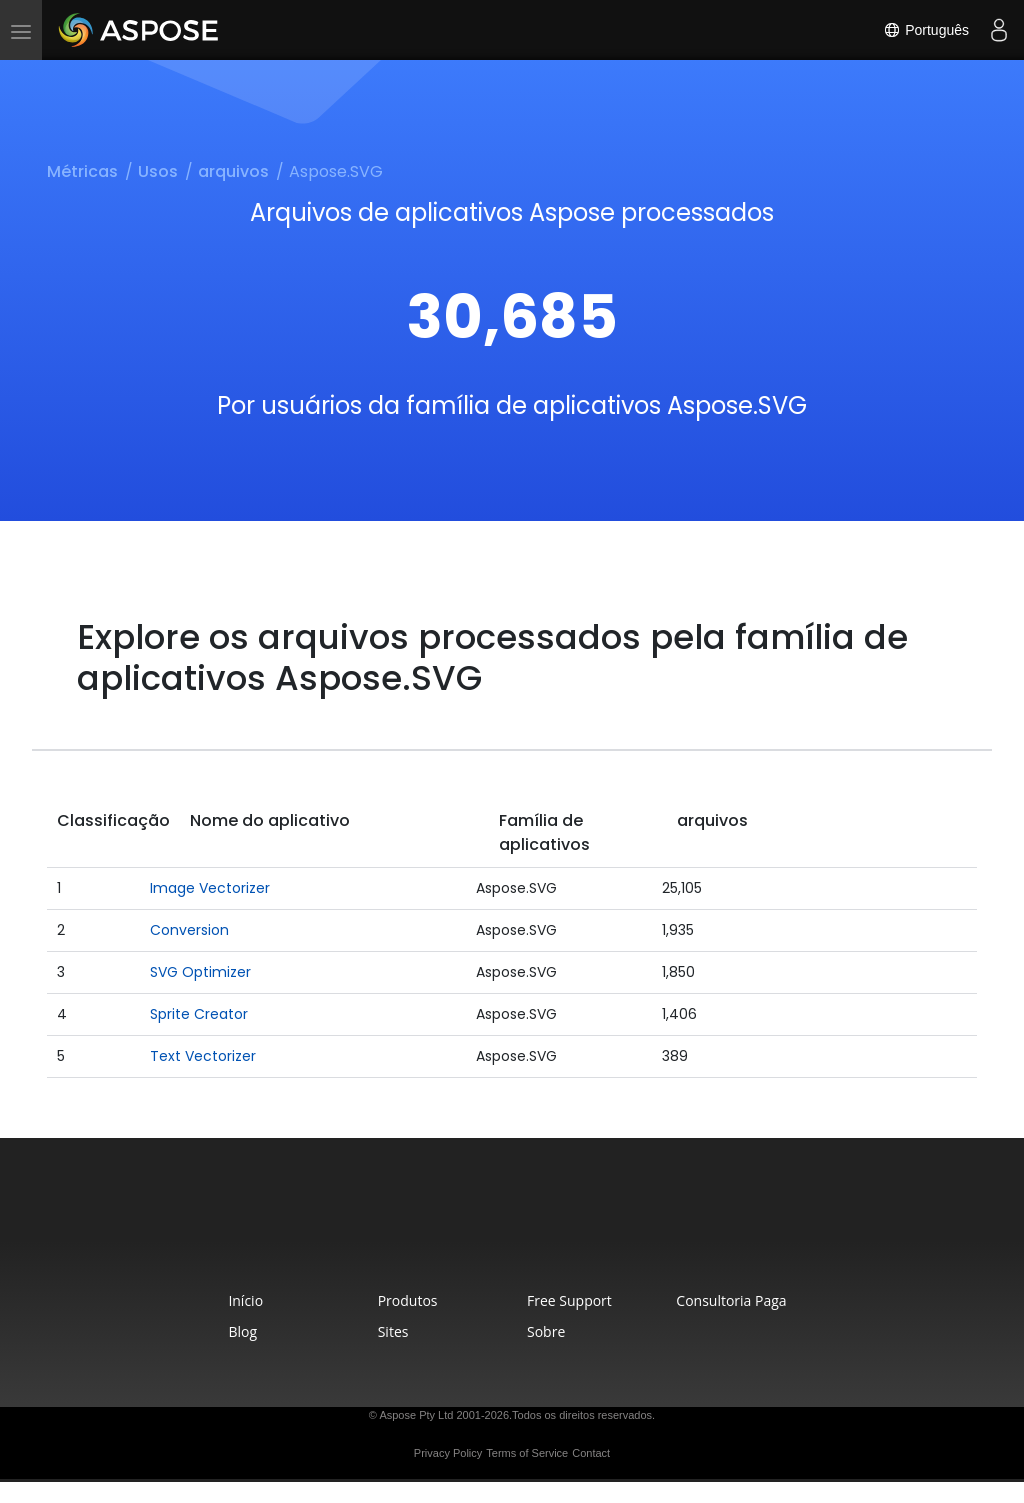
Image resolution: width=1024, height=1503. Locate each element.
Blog (242, 1331)
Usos (158, 171)
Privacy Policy (448, 1453)
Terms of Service (527, 1453)
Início (245, 1300)
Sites (393, 1331)
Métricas (82, 171)
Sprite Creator (199, 1014)
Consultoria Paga (731, 1300)
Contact (591, 1453)
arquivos (233, 171)
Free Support (569, 1300)
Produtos (408, 1300)
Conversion (189, 930)
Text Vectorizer (203, 1056)
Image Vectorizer (210, 888)
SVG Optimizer (200, 972)
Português (926, 30)
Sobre (546, 1331)
